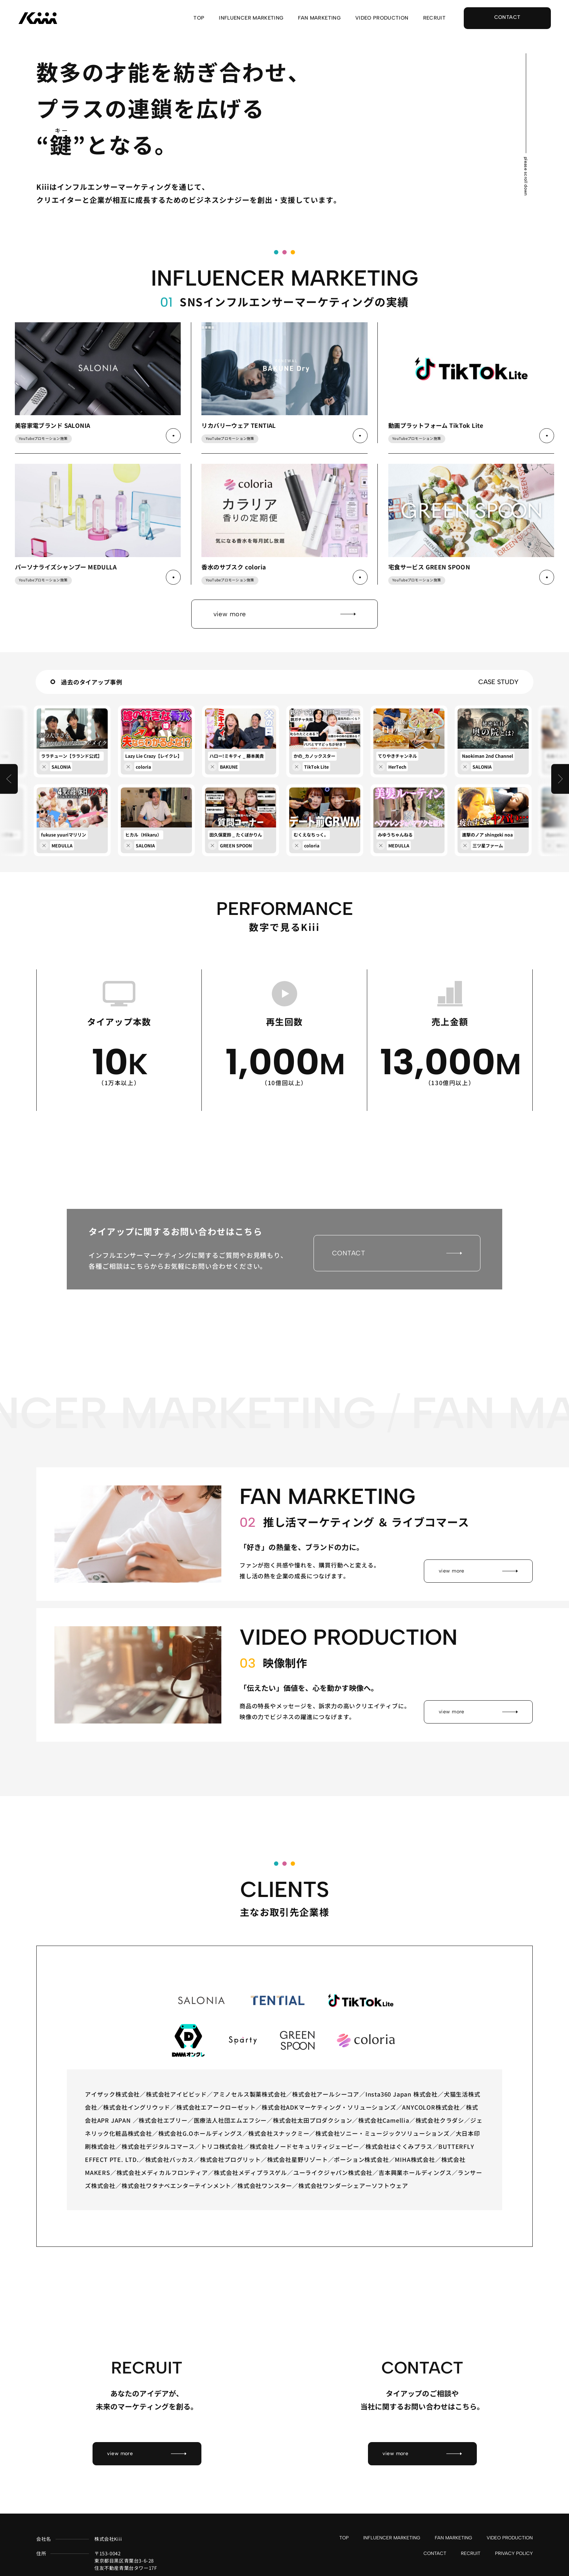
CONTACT (434, 2554)
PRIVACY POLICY (514, 2554)
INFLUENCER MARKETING (251, 18)
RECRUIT (434, 18)
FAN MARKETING (319, 18)
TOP (198, 18)
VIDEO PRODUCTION (382, 18)
